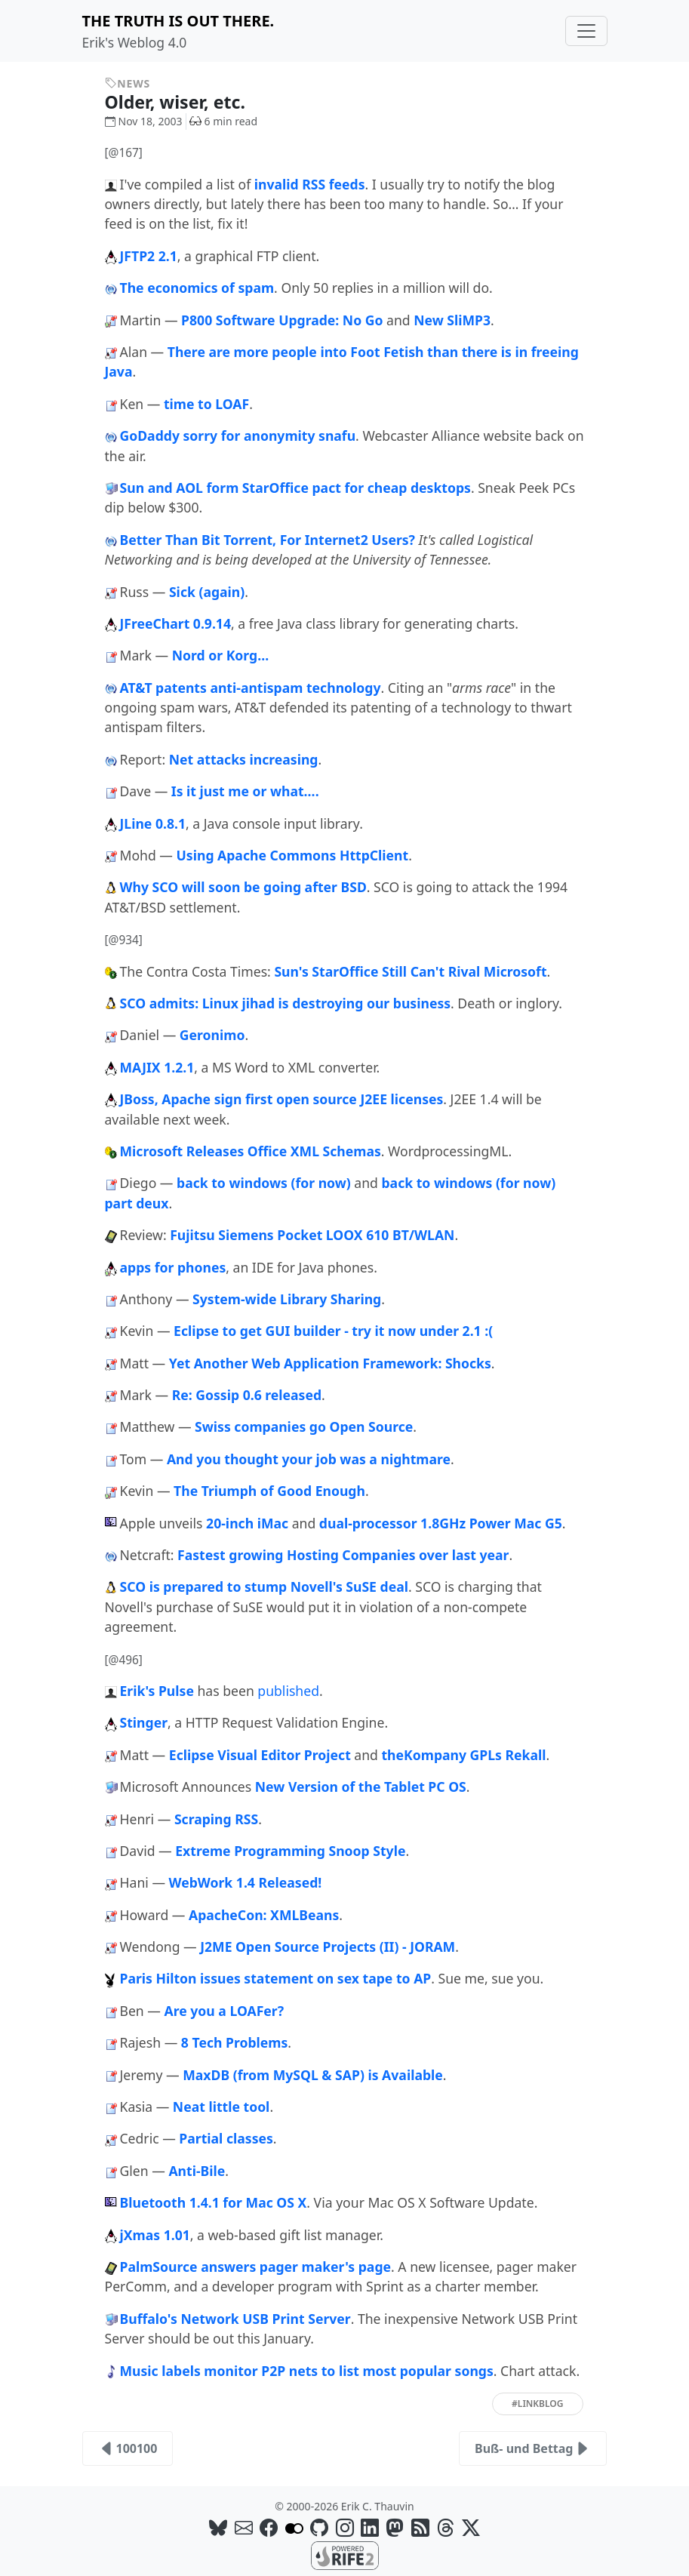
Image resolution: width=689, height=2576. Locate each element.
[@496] (124, 1660)
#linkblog (537, 2403)
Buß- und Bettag (533, 2448)
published (288, 1691)
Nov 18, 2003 (144, 121)
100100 (128, 2448)
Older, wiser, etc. (186, 102)
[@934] (124, 940)
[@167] (124, 153)
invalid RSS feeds (309, 184)
